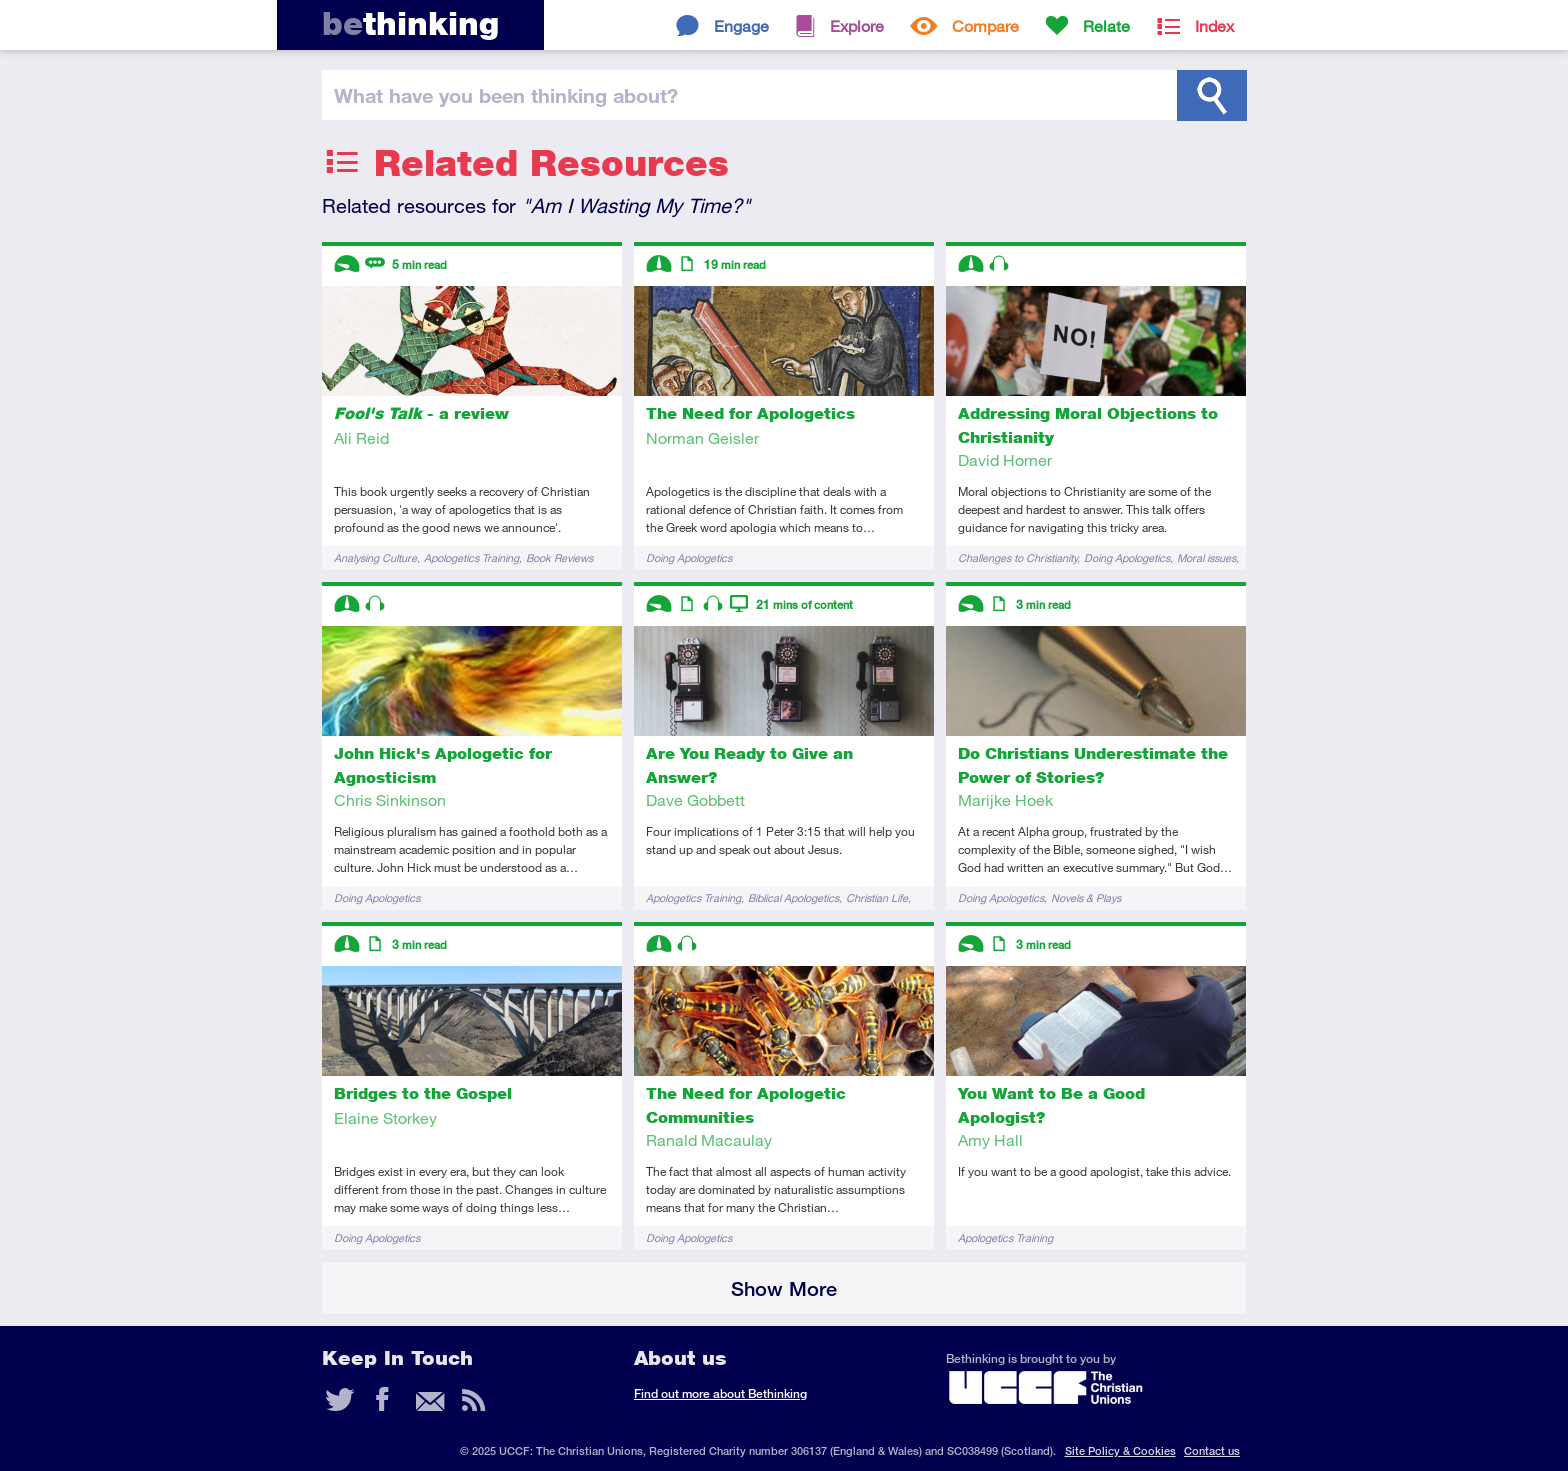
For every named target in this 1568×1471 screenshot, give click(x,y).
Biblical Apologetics (793, 897)
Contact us (1212, 1450)
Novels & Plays (1086, 897)
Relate (1106, 25)
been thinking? (506, 95)
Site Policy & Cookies (1120, 1450)
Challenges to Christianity (1017, 557)
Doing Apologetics (689, 557)
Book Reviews (559, 557)
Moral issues (1206, 557)
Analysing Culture (375, 557)
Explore (857, 25)
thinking (410, 23)
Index (1214, 25)
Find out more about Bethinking (720, 1393)
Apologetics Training (471, 557)
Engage (741, 25)
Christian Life (877, 897)
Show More (784, 1288)
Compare (985, 25)
